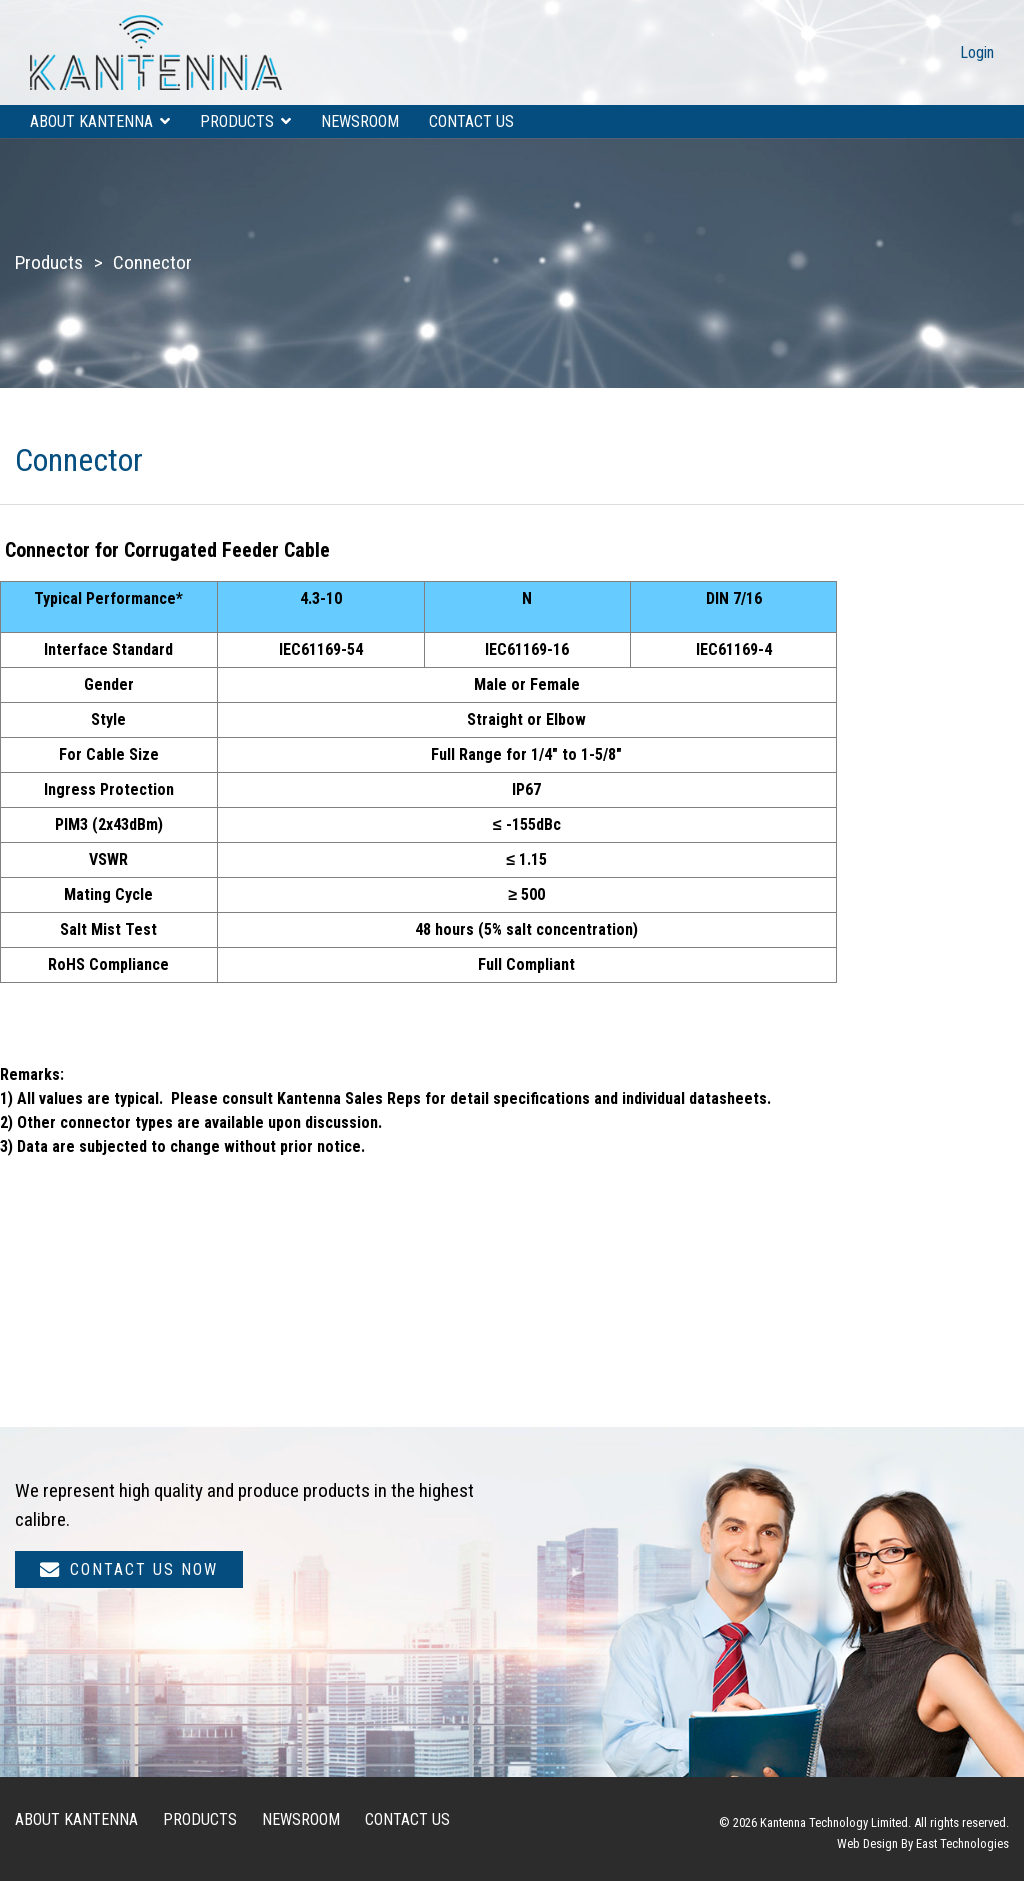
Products (237, 121)
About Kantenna (91, 121)
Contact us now (129, 1569)
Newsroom (360, 121)
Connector (152, 262)
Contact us (471, 121)
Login (977, 52)
